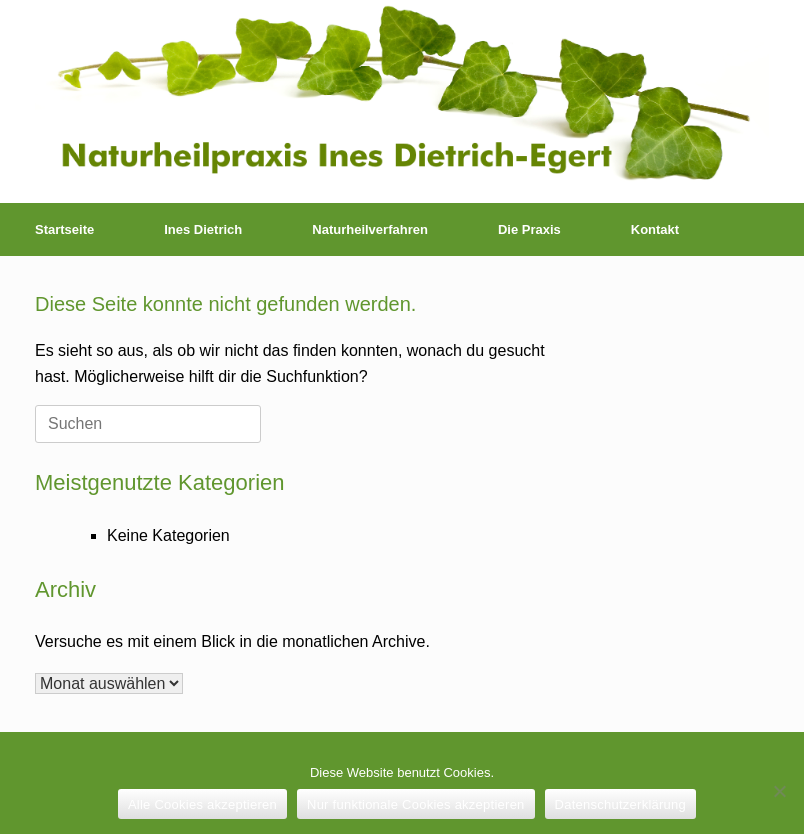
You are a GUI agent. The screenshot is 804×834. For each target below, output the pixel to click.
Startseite (64, 229)
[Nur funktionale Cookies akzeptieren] (779, 791)
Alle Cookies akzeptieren (202, 804)
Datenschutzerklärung (620, 804)
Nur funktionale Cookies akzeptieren (416, 804)
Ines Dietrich (203, 229)
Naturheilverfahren (370, 229)
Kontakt (655, 229)
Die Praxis (529, 229)
